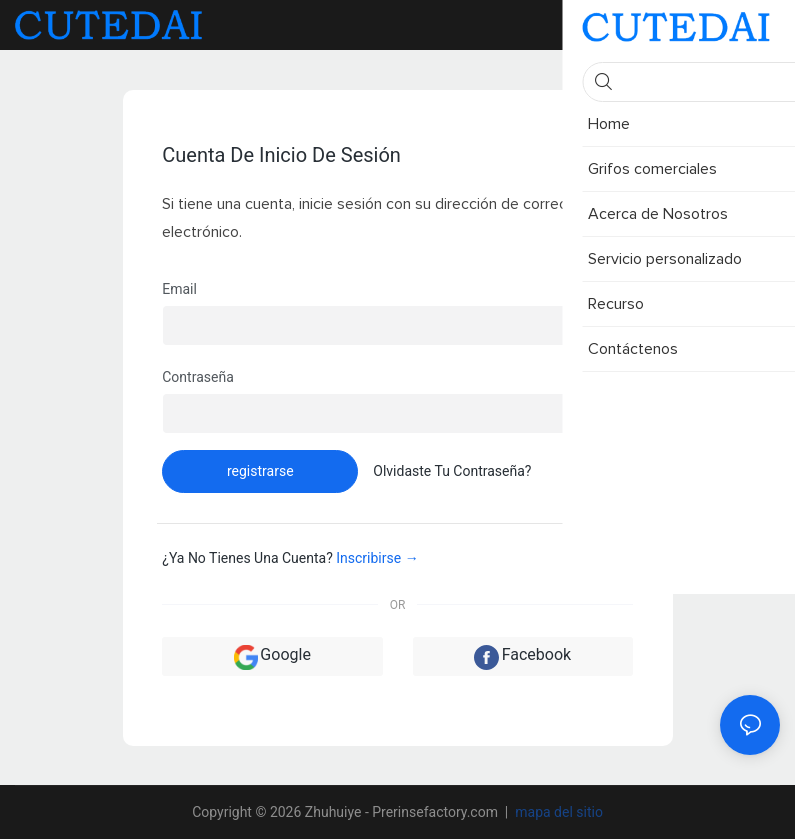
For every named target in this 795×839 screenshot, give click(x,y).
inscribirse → (377, 558)
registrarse (260, 471)
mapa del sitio (557, 812)
